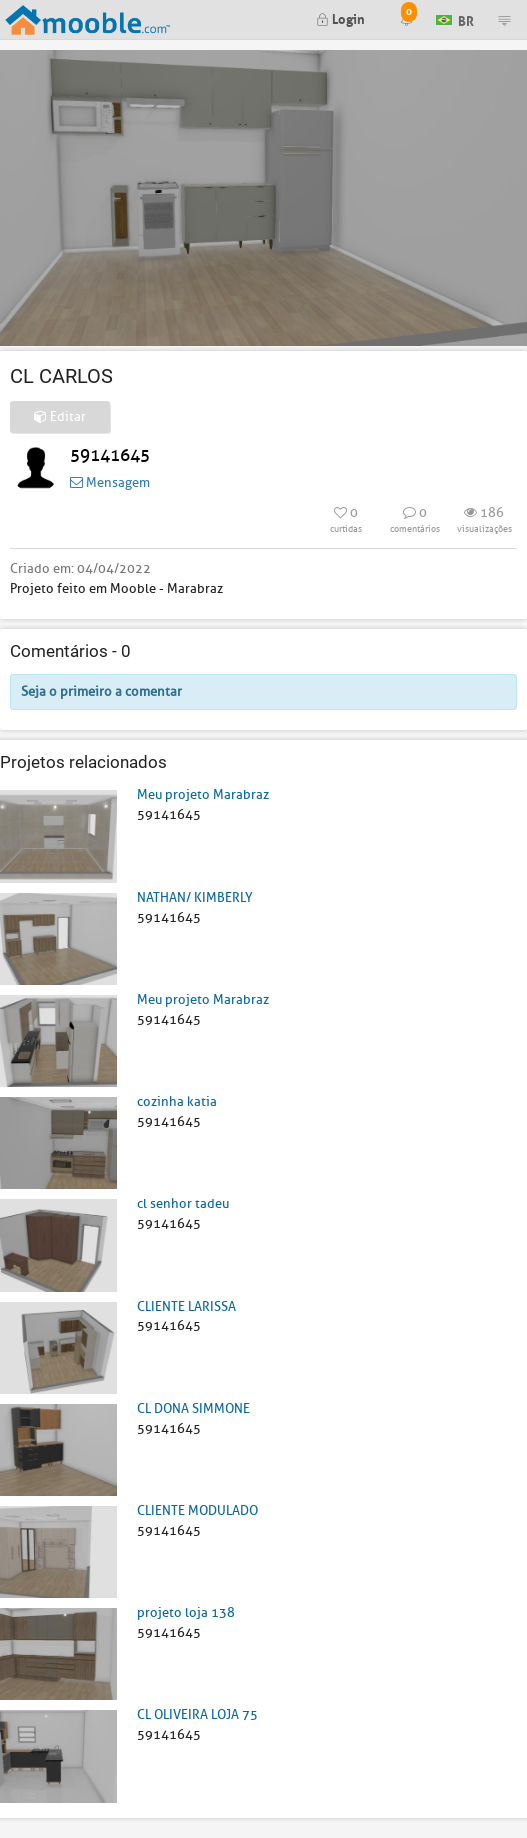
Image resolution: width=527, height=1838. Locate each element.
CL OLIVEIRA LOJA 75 (197, 1714)
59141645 (110, 455)
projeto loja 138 (186, 1612)
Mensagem (110, 482)
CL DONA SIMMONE (193, 1408)
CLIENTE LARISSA (186, 1306)
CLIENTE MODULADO (197, 1510)
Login (340, 17)
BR (455, 18)
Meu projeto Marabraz (203, 794)
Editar (60, 416)
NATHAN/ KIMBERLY (195, 897)
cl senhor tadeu (183, 1203)
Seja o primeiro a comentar (101, 691)
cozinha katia (177, 1101)
